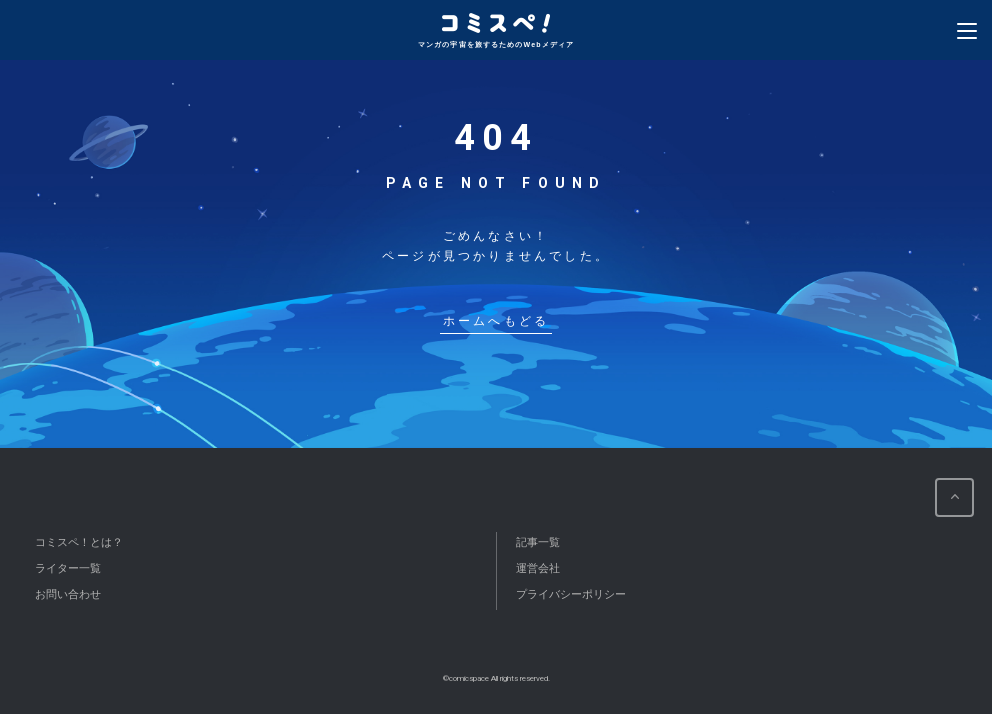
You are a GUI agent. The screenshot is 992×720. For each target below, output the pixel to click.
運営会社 (538, 568)
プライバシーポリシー (571, 594)
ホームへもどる (496, 321)
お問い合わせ (68, 594)
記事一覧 (538, 542)
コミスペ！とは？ (79, 542)
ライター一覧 (68, 568)
